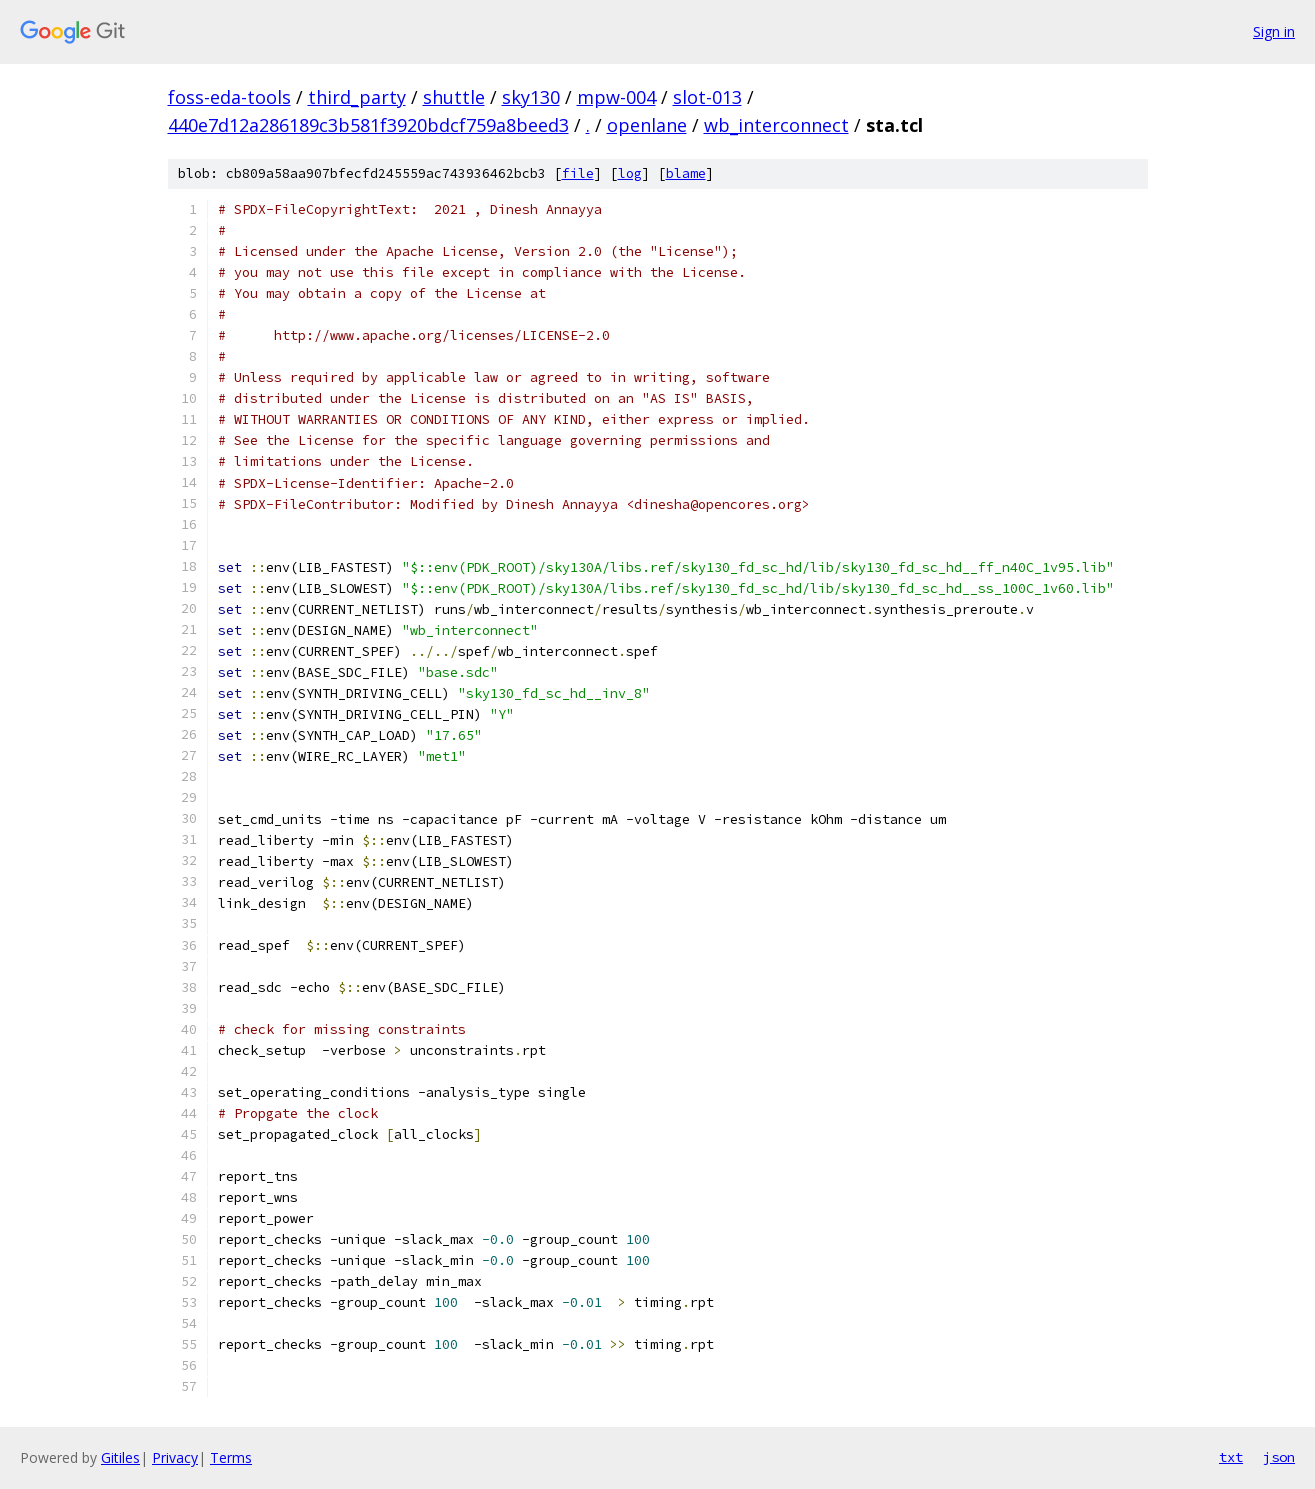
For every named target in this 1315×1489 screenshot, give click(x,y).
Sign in (1274, 31)
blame (686, 173)
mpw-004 (616, 97)
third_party (357, 97)
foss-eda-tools (229, 97)
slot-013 (707, 97)
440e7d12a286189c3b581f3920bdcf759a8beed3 (368, 125)
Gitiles (120, 1457)
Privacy (175, 1457)
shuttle (454, 97)
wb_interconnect (776, 125)
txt (1231, 1457)
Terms (231, 1457)
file (578, 173)
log (630, 173)
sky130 (531, 97)
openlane (647, 125)
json (1279, 1457)
